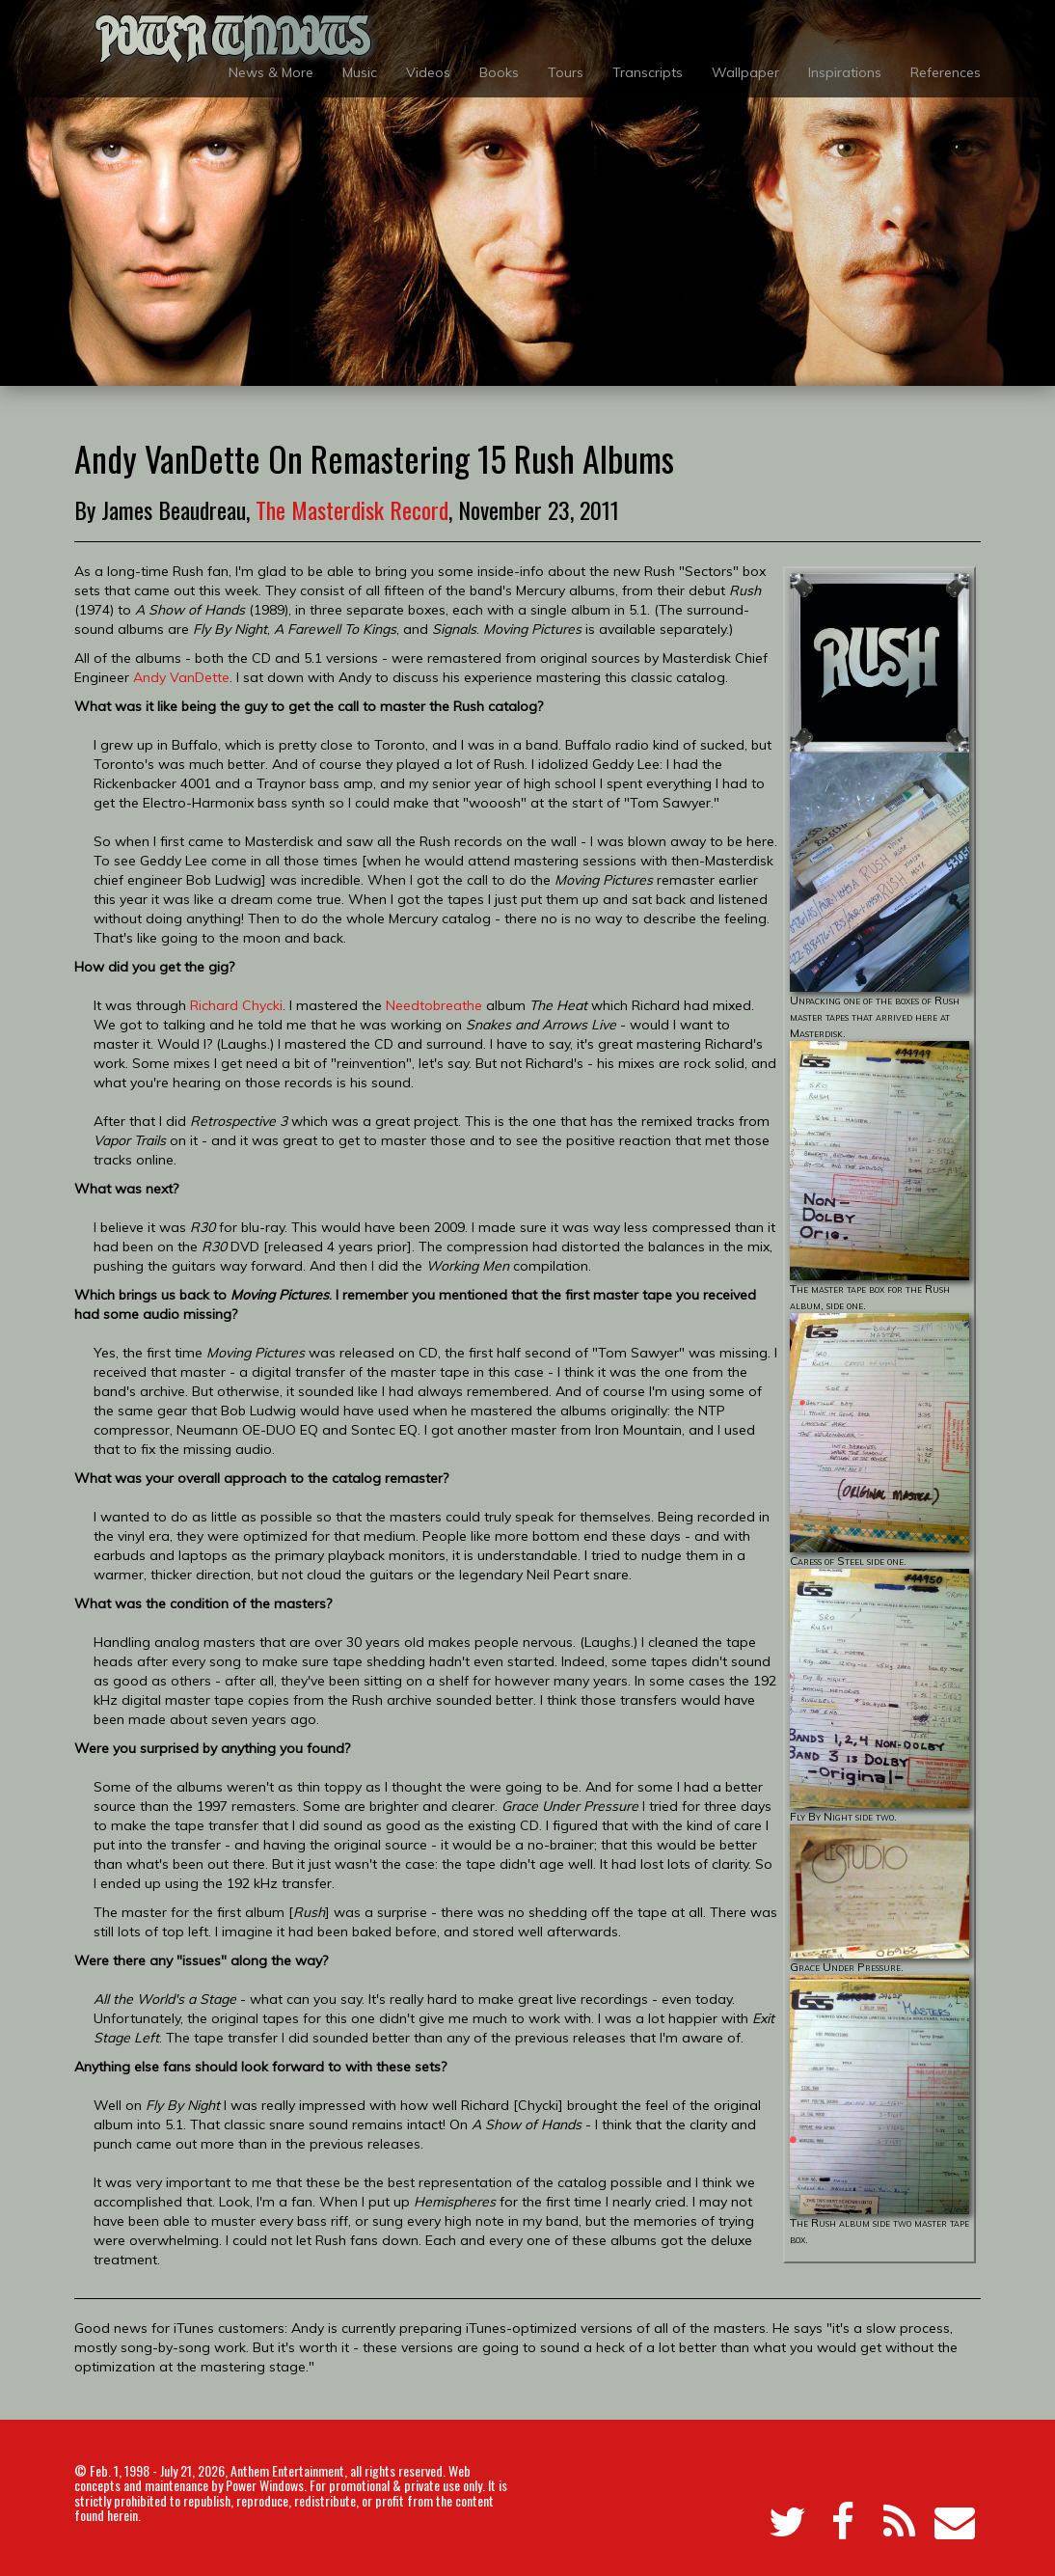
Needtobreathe (434, 1005)
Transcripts (647, 72)
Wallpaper (745, 72)
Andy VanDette (181, 677)
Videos (428, 72)
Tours (565, 72)
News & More (271, 72)
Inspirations (844, 72)
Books (499, 72)
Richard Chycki (236, 1005)
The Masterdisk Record (352, 509)
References (945, 72)
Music (359, 72)
